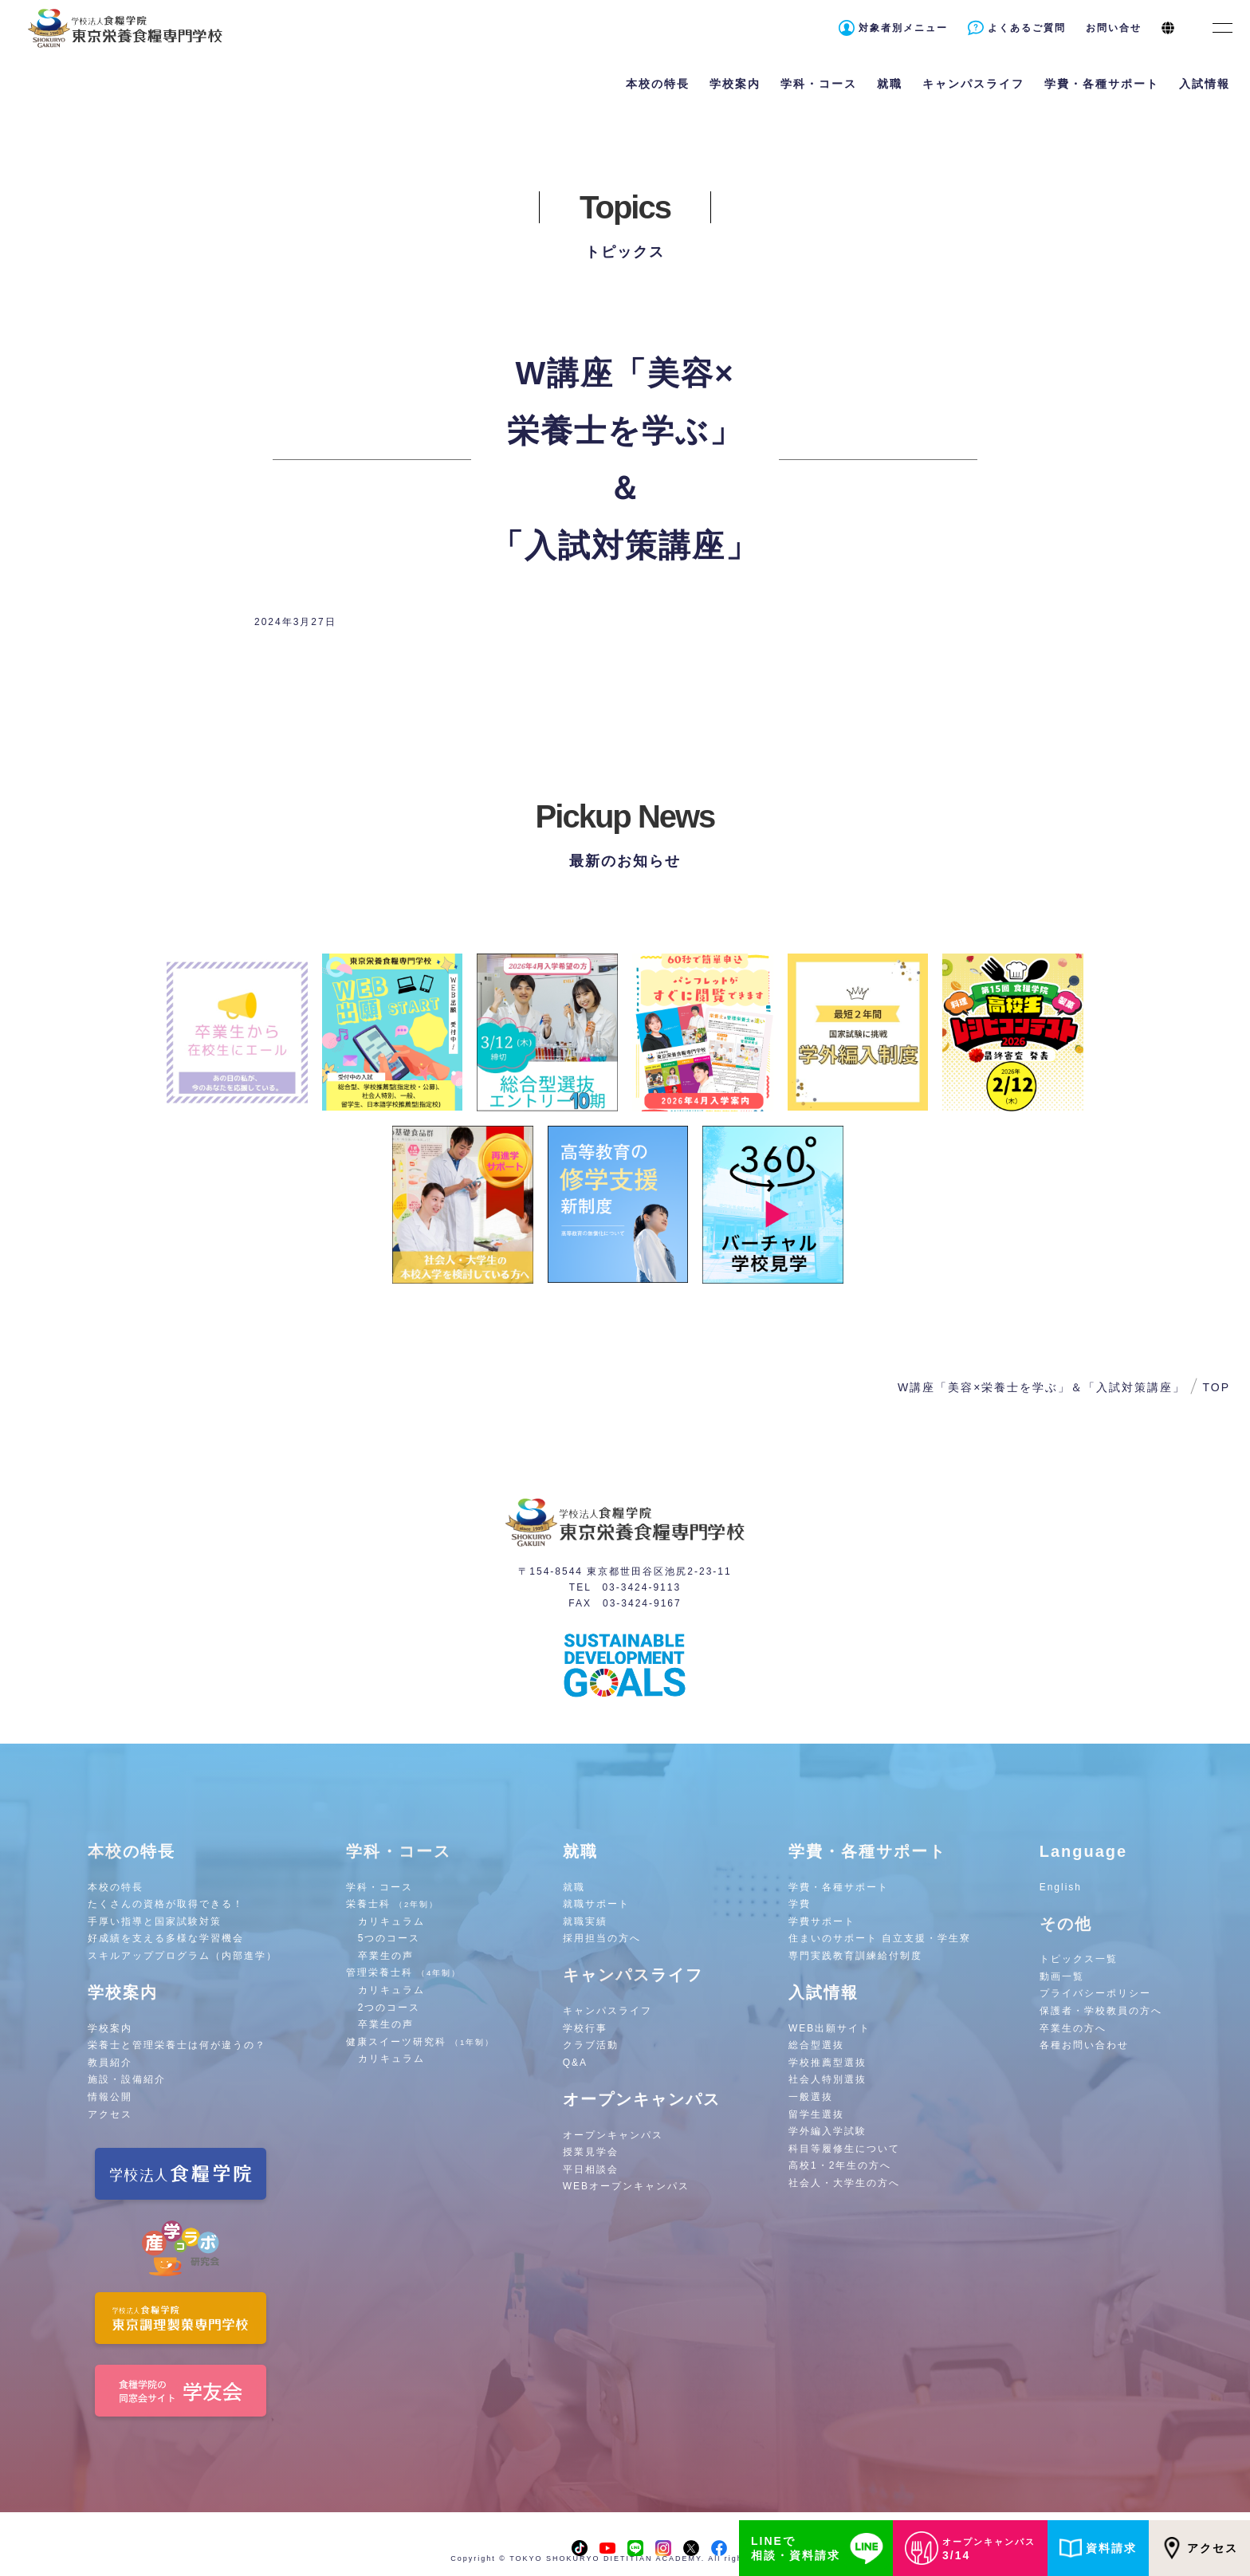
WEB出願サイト (829, 2028)
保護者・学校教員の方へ (1101, 2010)
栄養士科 (392, 1903)
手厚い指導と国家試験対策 (155, 1921)
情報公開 (110, 2096)
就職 (574, 1887)
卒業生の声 (386, 1955)
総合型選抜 (816, 2045)
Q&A (575, 2062)
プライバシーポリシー (1095, 1993)
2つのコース (389, 2007)
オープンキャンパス (613, 2135)
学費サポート (821, 1921)
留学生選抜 (816, 2114)
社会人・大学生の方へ (844, 2183)
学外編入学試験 (827, 2131)
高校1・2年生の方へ (839, 2165)
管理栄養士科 (404, 1972)
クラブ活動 (591, 2045)
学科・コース (379, 1887)
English (1061, 1887)
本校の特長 (115, 1887)
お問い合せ (1114, 27)
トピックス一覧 (1079, 1958)
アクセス (110, 2114)
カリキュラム (391, 1921)
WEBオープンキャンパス (626, 2186)
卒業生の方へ (1073, 2028)
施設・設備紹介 (127, 2079)
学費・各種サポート (838, 1887)
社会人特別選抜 (827, 2079)
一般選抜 (810, 2096)
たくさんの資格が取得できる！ (166, 1903)
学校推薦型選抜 (827, 2062)
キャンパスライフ (607, 2010)
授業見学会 (591, 2151)
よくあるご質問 (1027, 27)
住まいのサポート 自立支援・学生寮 (879, 1938)
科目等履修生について (844, 2148)
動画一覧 (1062, 1976)
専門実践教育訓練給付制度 (855, 1955)
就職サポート (596, 1903)
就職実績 (585, 1921)
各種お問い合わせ (1084, 2045)
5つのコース (389, 1938)
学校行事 (585, 2028)
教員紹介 (110, 2062)
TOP (1216, 1387)
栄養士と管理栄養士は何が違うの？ (177, 2045)
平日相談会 (591, 2169)
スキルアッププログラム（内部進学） (182, 1955)
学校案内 (110, 2028)
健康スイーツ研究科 (420, 2041)
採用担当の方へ (602, 1938)
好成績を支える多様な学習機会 (166, 1938)
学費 (799, 1903)
